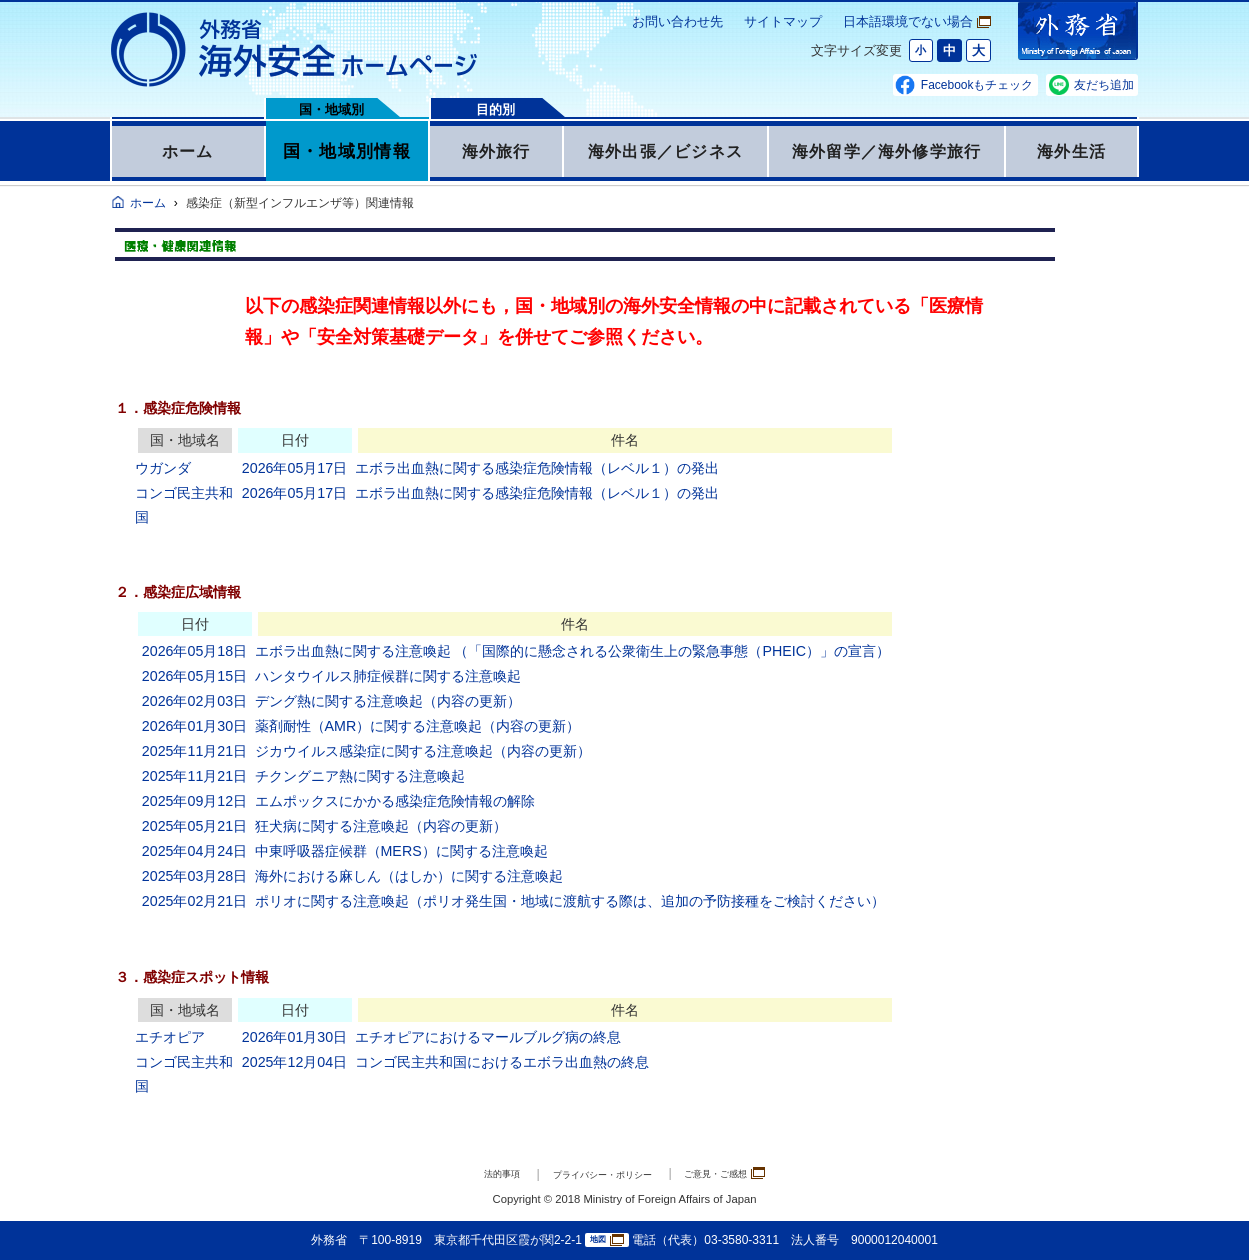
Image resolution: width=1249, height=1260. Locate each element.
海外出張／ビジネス (665, 151)
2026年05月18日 (194, 651)
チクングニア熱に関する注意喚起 (360, 776)
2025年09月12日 (194, 801)
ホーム (187, 151)
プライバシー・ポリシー (596, 1174)
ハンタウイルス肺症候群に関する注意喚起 (388, 676)
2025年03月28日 (194, 876)
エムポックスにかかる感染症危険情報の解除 (395, 801)
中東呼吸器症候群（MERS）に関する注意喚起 (401, 851)
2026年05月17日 (294, 468)
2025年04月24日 (194, 851)
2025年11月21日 (194, 751)
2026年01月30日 (194, 726)
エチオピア (170, 1037)
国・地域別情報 (347, 151)
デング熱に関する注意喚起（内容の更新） (388, 701)
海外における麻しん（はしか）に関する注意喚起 (409, 876)
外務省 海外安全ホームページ (295, 50)
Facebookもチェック (977, 85)
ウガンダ (163, 468)
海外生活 (1071, 151)
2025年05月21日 (194, 826)
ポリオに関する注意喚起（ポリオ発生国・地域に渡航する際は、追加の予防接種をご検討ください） (570, 901)
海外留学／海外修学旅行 (887, 151)
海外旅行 (495, 151)
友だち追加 (1104, 85)
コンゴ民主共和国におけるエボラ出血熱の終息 (502, 1062)
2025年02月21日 (194, 901)
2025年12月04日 (294, 1062)
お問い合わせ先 (677, 21)
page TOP (1204, 1215)
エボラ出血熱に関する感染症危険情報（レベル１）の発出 (537, 468)
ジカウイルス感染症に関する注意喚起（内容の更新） (423, 751)
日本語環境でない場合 (917, 21)
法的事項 (466, 1174)
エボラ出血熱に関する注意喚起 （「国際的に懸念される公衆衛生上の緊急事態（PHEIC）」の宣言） (573, 651)
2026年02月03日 (194, 701)
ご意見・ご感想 (754, 1173)
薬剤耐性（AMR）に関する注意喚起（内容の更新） (418, 726)
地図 (607, 1240)
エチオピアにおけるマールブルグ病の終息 (488, 1037)
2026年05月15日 (194, 676)
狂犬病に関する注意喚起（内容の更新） (381, 826)
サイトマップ (783, 21)
